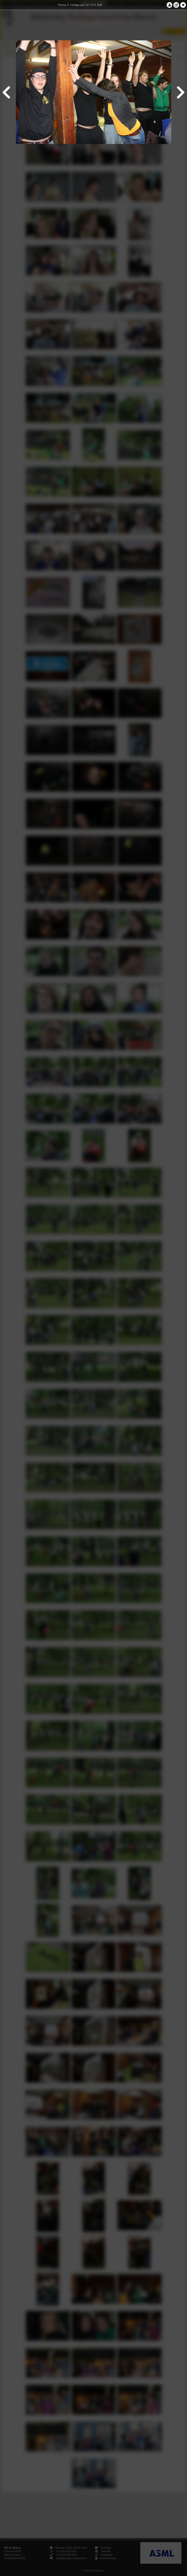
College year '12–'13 (81, 5)
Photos (62, 5)
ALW (99, 5)
